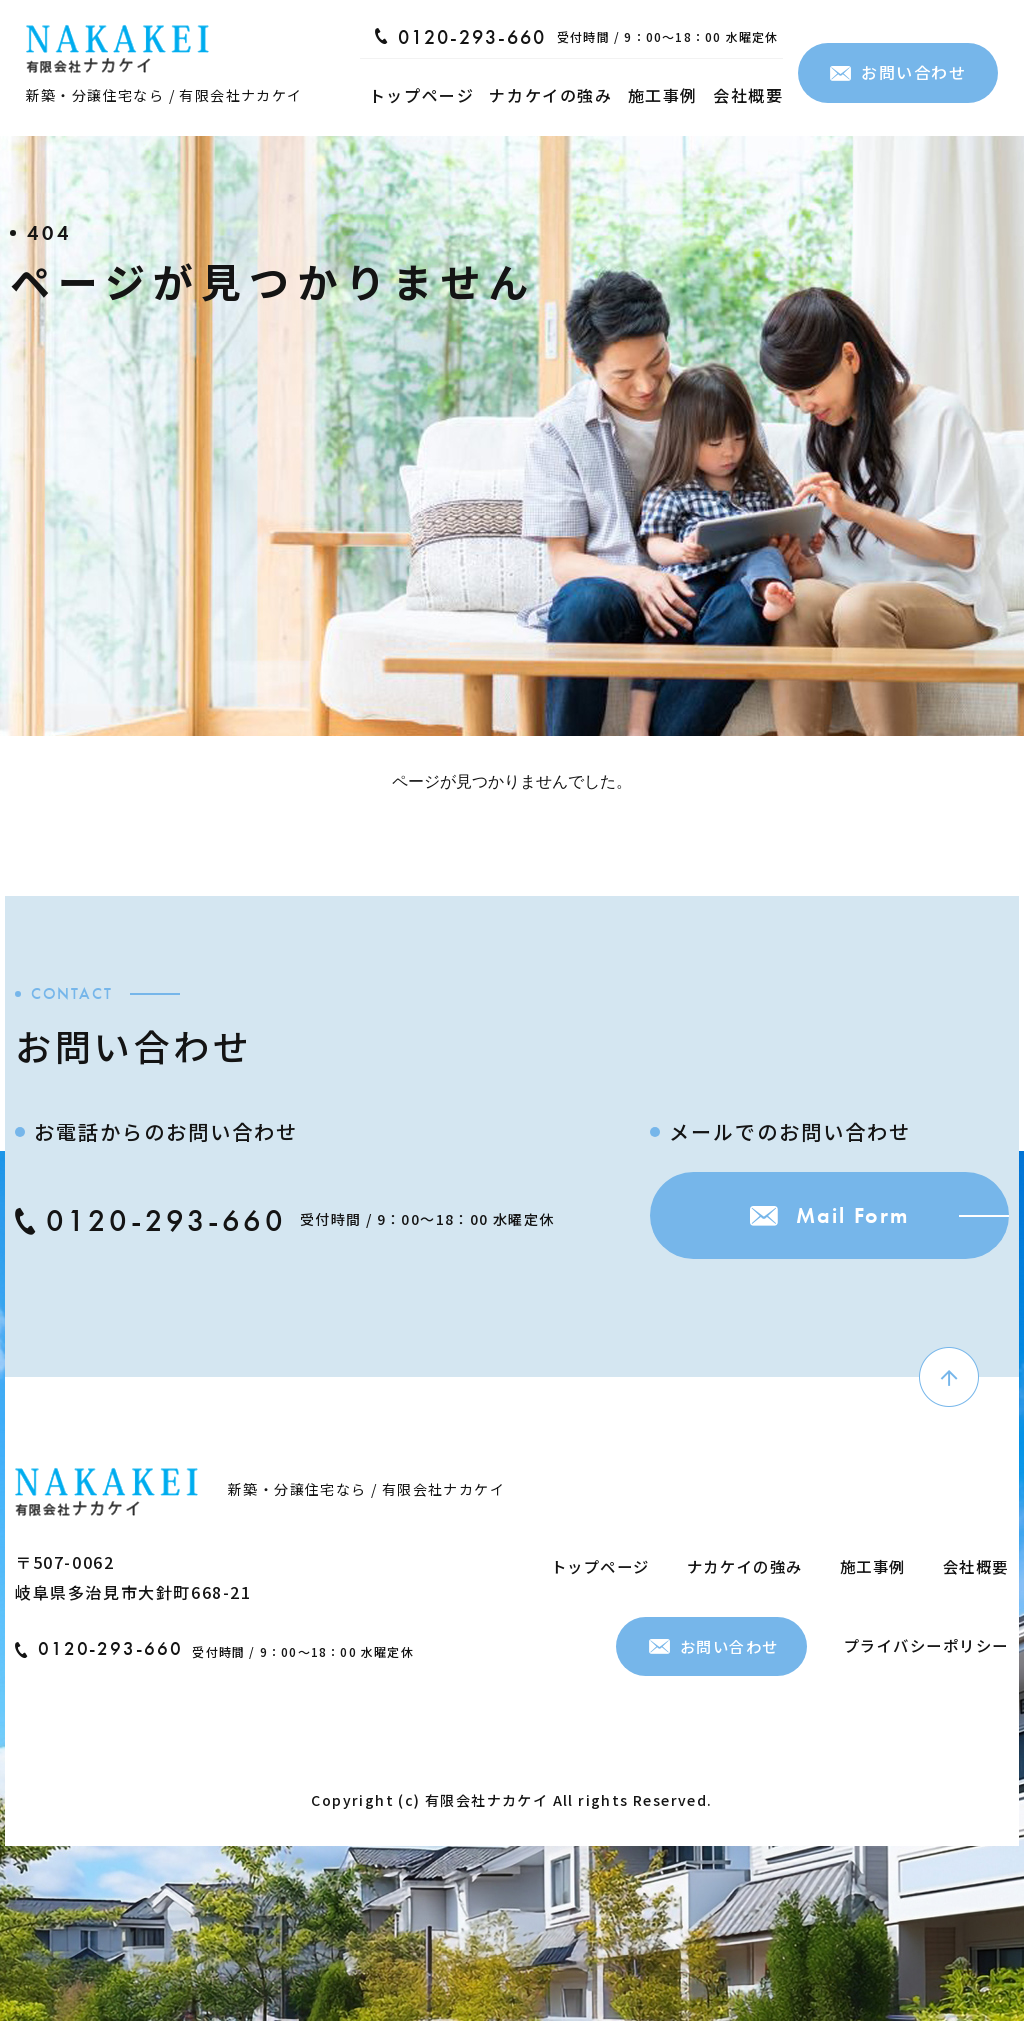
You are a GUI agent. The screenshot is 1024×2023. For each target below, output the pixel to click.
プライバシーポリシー (921, 1646)
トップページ (422, 95)
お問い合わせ (898, 72)
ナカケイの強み (550, 95)
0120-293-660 (460, 37)
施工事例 (663, 95)
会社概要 (748, 95)
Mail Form (809, 1221)
